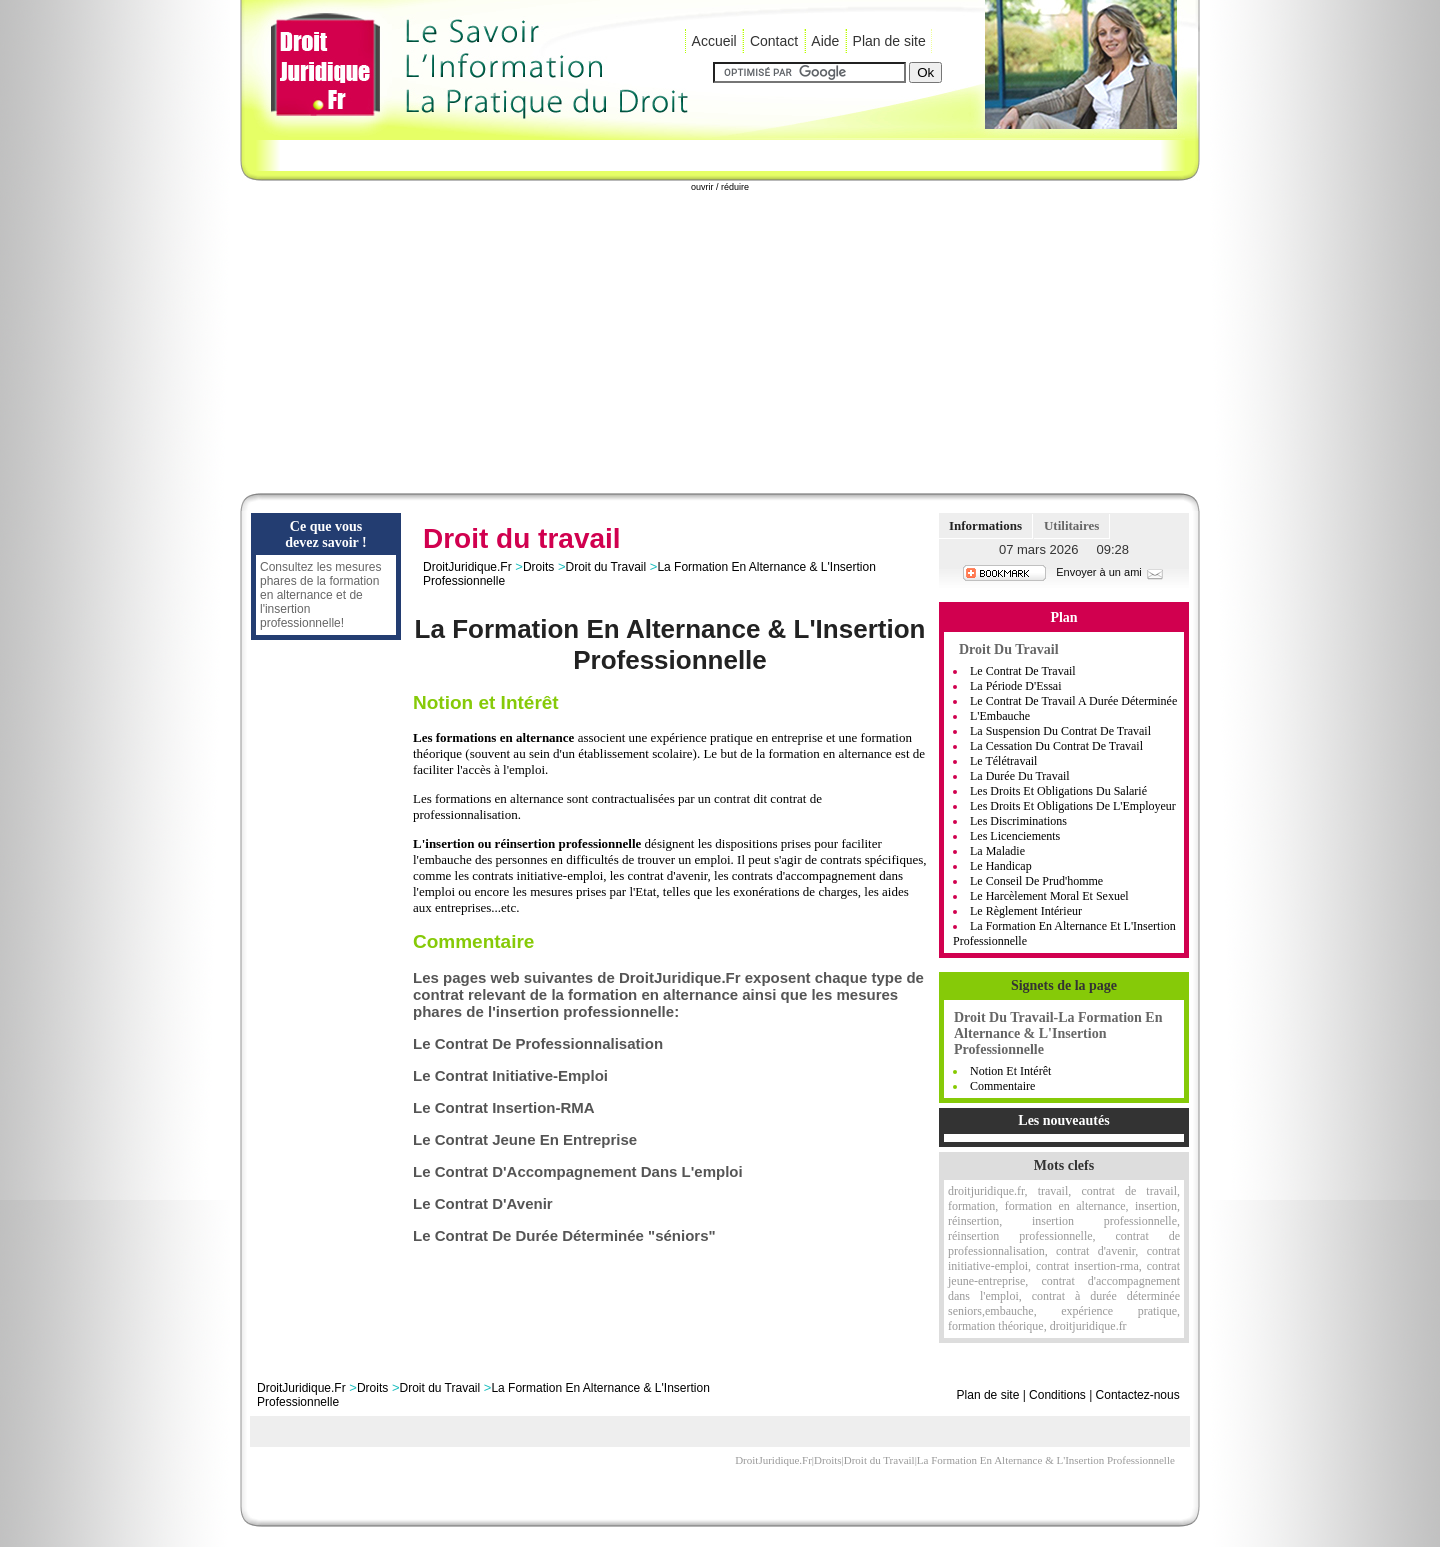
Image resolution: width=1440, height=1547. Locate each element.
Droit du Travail (605, 567)
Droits (538, 567)
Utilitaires (1071, 525)
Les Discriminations (1018, 821)
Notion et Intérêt (1010, 1071)
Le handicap (1001, 866)
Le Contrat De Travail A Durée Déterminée (1073, 701)
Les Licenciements (1015, 836)
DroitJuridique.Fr (467, 567)
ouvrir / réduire (720, 187)
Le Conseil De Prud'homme (1036, 881)
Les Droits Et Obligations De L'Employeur (1073, 806)
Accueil (714, 41)
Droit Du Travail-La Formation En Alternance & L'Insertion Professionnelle (1058, 1033)
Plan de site (889, 41)
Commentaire (1002, 1086)
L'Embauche (1000, 716)
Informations (985, 525)
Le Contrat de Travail (1023, 671)
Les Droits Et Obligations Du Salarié (1058, 791)
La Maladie (997, 851)
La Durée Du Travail (1020, 776)
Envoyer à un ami (1110, 572)
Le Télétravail (1003, 761)
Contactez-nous (1138, 1395)
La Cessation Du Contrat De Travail (1056, 746)
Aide (825, 41)
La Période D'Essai (1015, 686)
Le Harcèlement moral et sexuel (1049, 896)
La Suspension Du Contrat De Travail (1060, 731)
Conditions (1057, 1395)
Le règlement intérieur (1026, 911)
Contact (774, 41)
